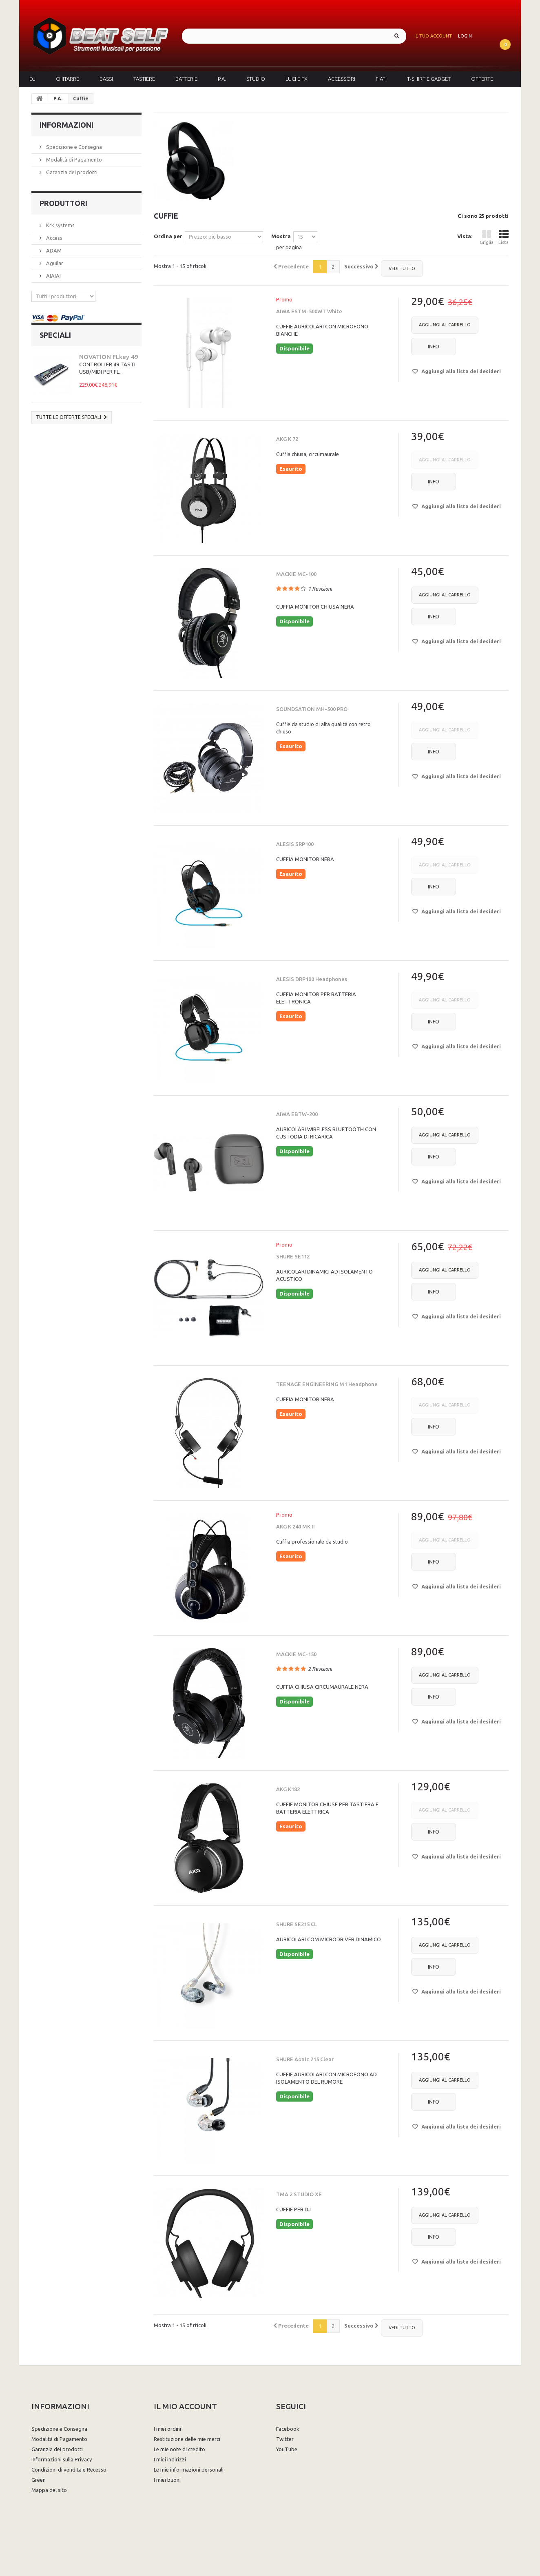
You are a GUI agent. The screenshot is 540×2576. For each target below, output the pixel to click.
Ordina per (168, 236)
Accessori (341, 79)
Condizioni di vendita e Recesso (68, 2469)
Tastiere (144, 79)
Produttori (63, 203)
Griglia (487, 237)
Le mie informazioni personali (189, 2469)
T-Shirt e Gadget (429, 79)
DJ (32, 79)
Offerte (482, 79)
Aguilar (54, 263)
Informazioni (66, 125)
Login (465, 35)
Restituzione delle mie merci (187, 2439)
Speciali (55, 335)
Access (53, 238)
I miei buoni (167, 2480)
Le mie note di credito (179, 2449)
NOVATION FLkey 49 (108, 356)
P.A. (222, 79)
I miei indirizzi (170, 2459)
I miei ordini (167, 2429)
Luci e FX (296, 79)
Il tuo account (433, 35)
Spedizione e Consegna (73, 147)
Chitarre (67, 79)
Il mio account (185, 2406)
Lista (503, 237)
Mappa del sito (49, 2490)
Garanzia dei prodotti (71, 172)
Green (38, 2480)
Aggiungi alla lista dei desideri (460, 371)
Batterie (186, 79)
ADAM (53, 250)
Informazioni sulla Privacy (61, 2459)
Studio (255, 79)
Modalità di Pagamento (73, 159)
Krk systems (60, 225)
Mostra (281, 236)
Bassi (106, 79)
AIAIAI (53, 276)
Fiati (381, 79)
